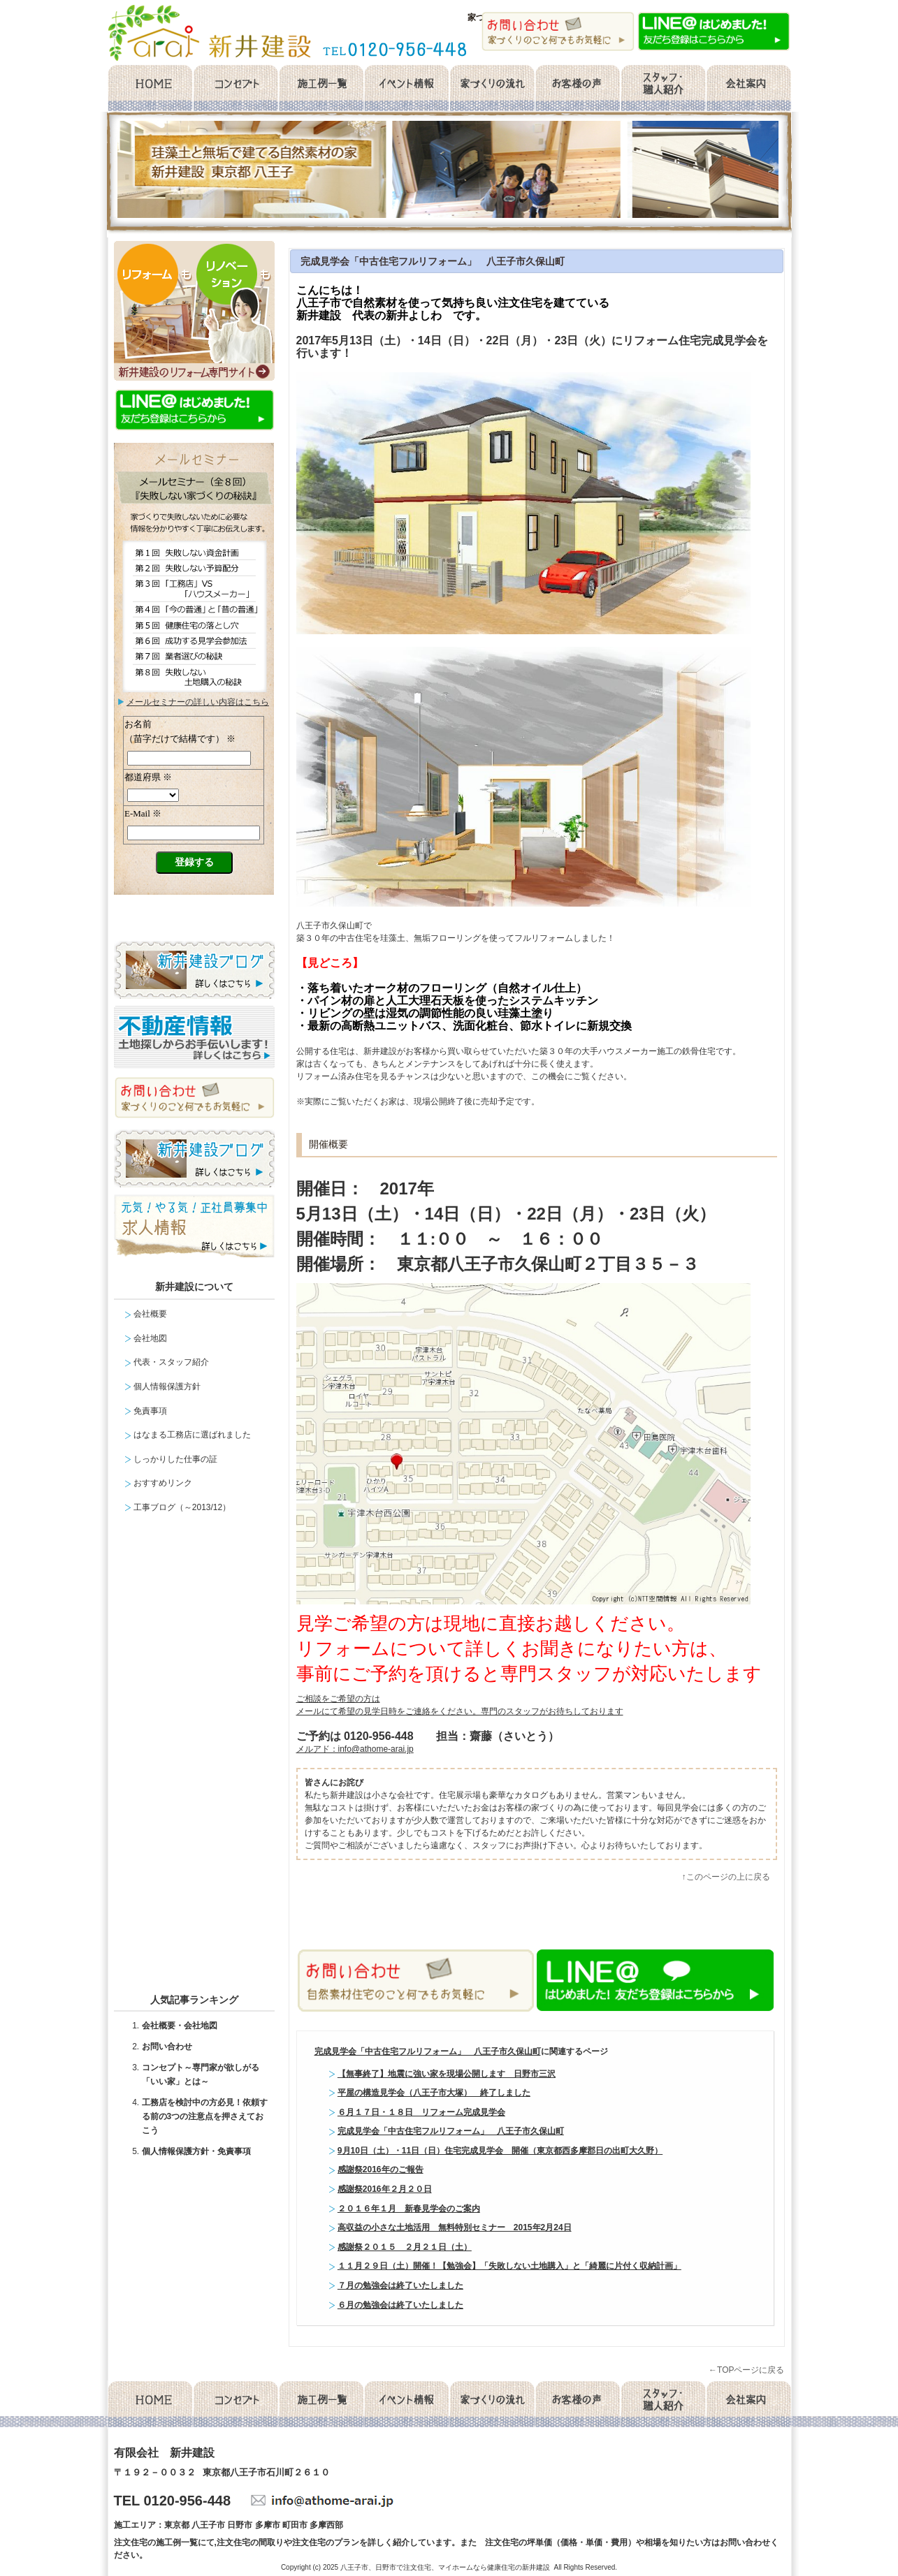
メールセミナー (194, 818)
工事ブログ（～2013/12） (182, 1507)
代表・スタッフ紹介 (171, 1362)
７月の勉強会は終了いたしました (400, 2285)
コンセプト (235, 88)
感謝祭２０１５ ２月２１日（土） (405, 2247)
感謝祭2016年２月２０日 (385, 2189)
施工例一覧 (320, 88)
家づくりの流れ (492, 88)
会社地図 (150, 1338)
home (149, 88)
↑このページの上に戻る (726, 1877)
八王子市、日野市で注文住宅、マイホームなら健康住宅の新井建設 (445, 2567)
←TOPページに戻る (746, 2370)
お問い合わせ (167, 2046)
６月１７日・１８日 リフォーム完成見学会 (421, 2112)
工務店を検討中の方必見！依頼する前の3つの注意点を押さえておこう (205, 2116)
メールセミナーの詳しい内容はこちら (197, 702)
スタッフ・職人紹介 (663, 88)
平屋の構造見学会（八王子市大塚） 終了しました (434, 2093)
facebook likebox (198, 1759)
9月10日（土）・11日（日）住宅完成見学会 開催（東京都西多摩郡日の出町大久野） (500, 2151)
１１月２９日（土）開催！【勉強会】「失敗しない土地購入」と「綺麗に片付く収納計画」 (509, 2266)
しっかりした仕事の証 (175, 1459)
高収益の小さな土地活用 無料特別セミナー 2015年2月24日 (455, 2227)
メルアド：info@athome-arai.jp (355, 1749)
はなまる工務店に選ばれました (192, 1435)
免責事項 (150, 1411)
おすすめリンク (162, 1483)
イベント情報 (406, 88)
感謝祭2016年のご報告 (380, 2169)
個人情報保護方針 (167, 1386)
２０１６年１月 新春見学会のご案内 (409, 2208)
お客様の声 (578, 88)
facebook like (453, 1921)
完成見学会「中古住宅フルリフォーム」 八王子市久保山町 (432, 261)
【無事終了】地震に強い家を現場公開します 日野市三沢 (447, 2074)
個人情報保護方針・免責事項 (196, 2151)
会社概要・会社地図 (179, 2025)
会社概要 (749, 88)
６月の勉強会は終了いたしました (400, 2305)
